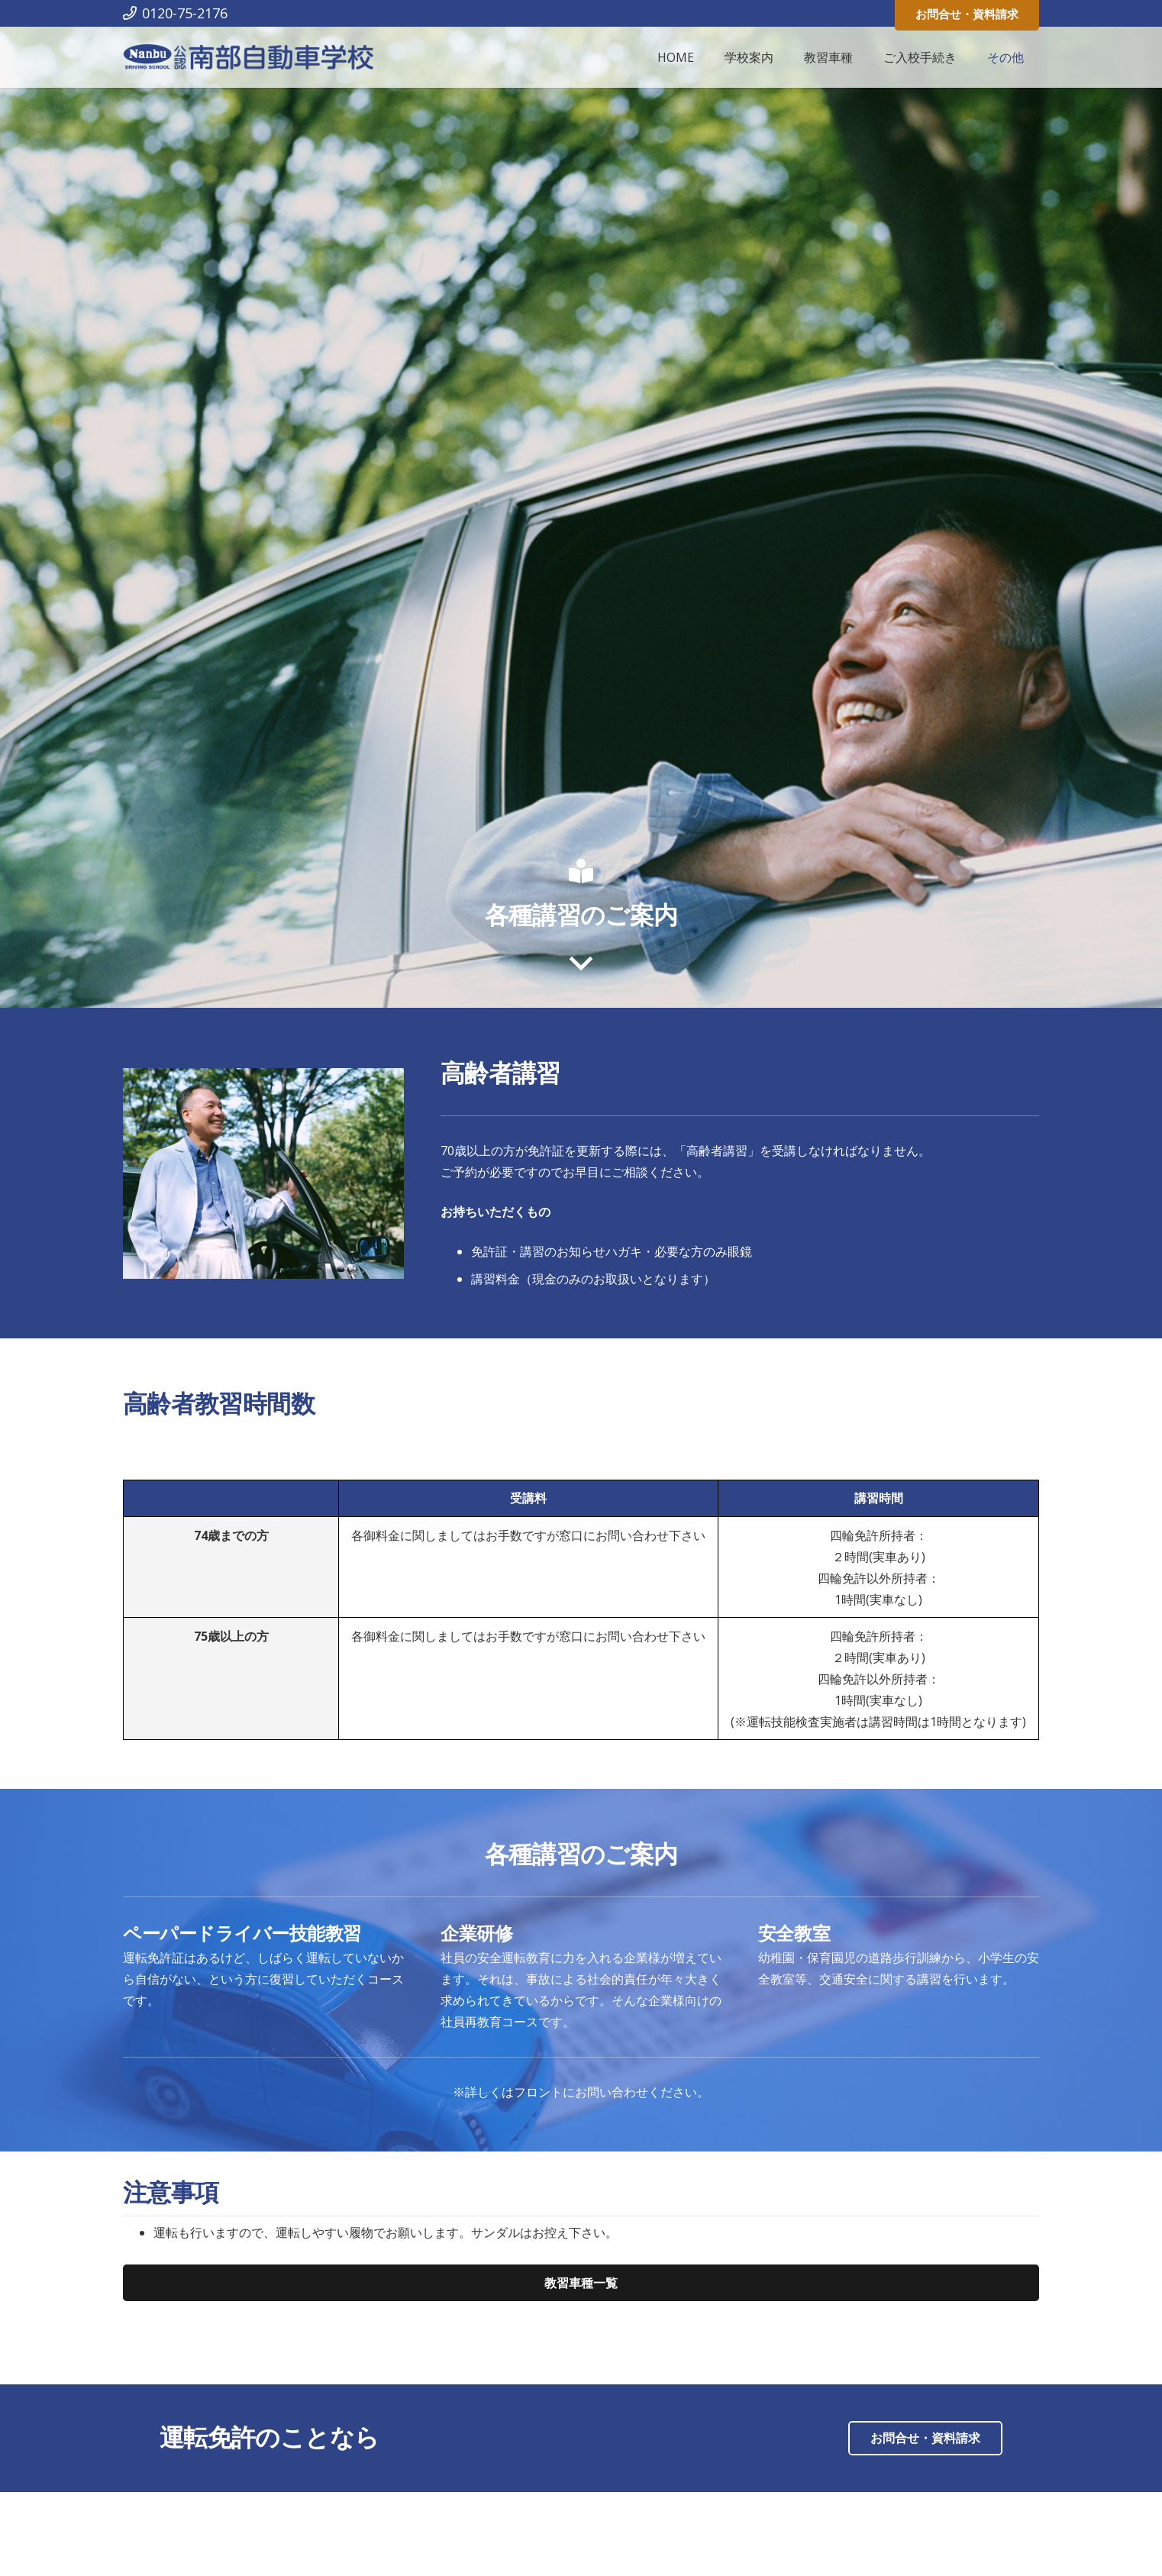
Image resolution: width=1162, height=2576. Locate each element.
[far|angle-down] (581, 964)
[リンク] (248, 57)
